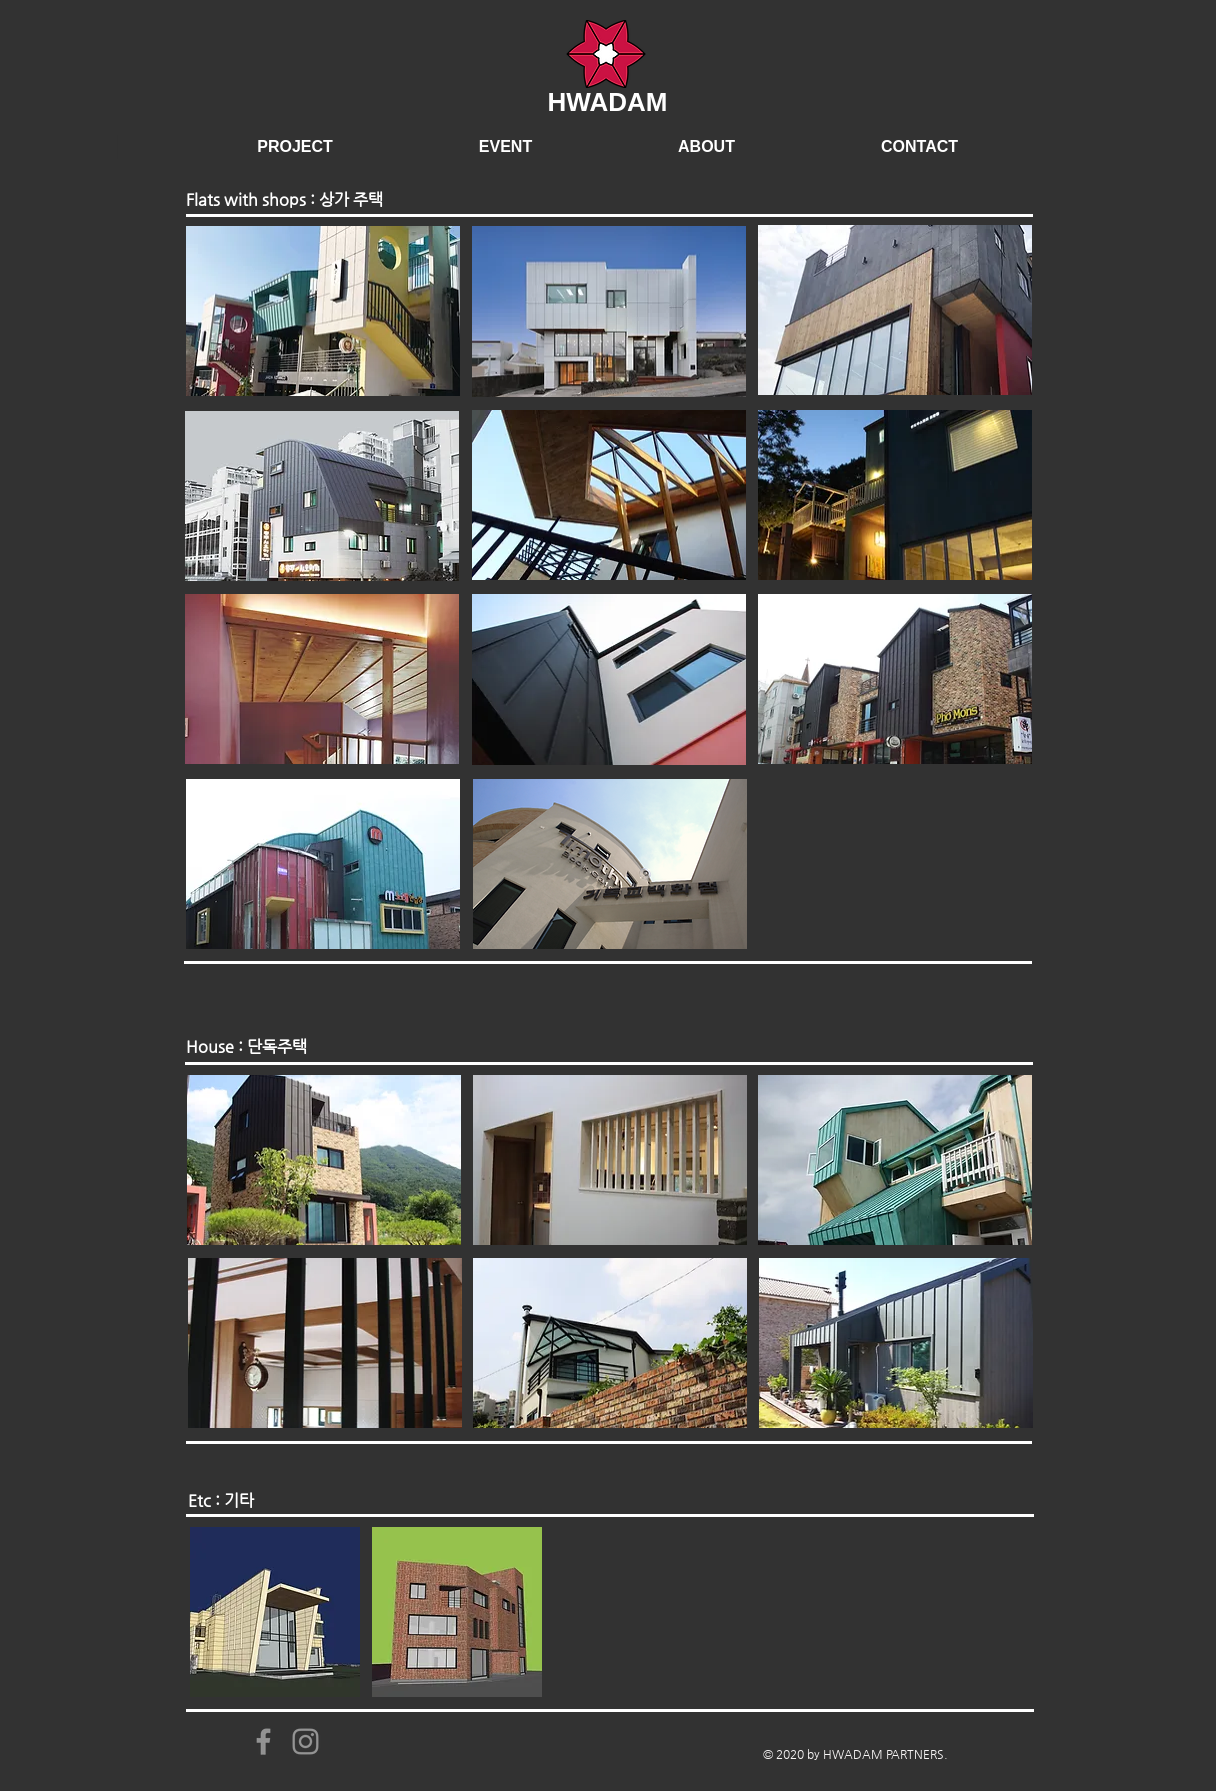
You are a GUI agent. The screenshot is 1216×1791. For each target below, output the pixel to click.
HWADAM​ (608, 102)
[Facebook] (263, 1741)
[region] (322, 311)
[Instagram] (305, 1741)
